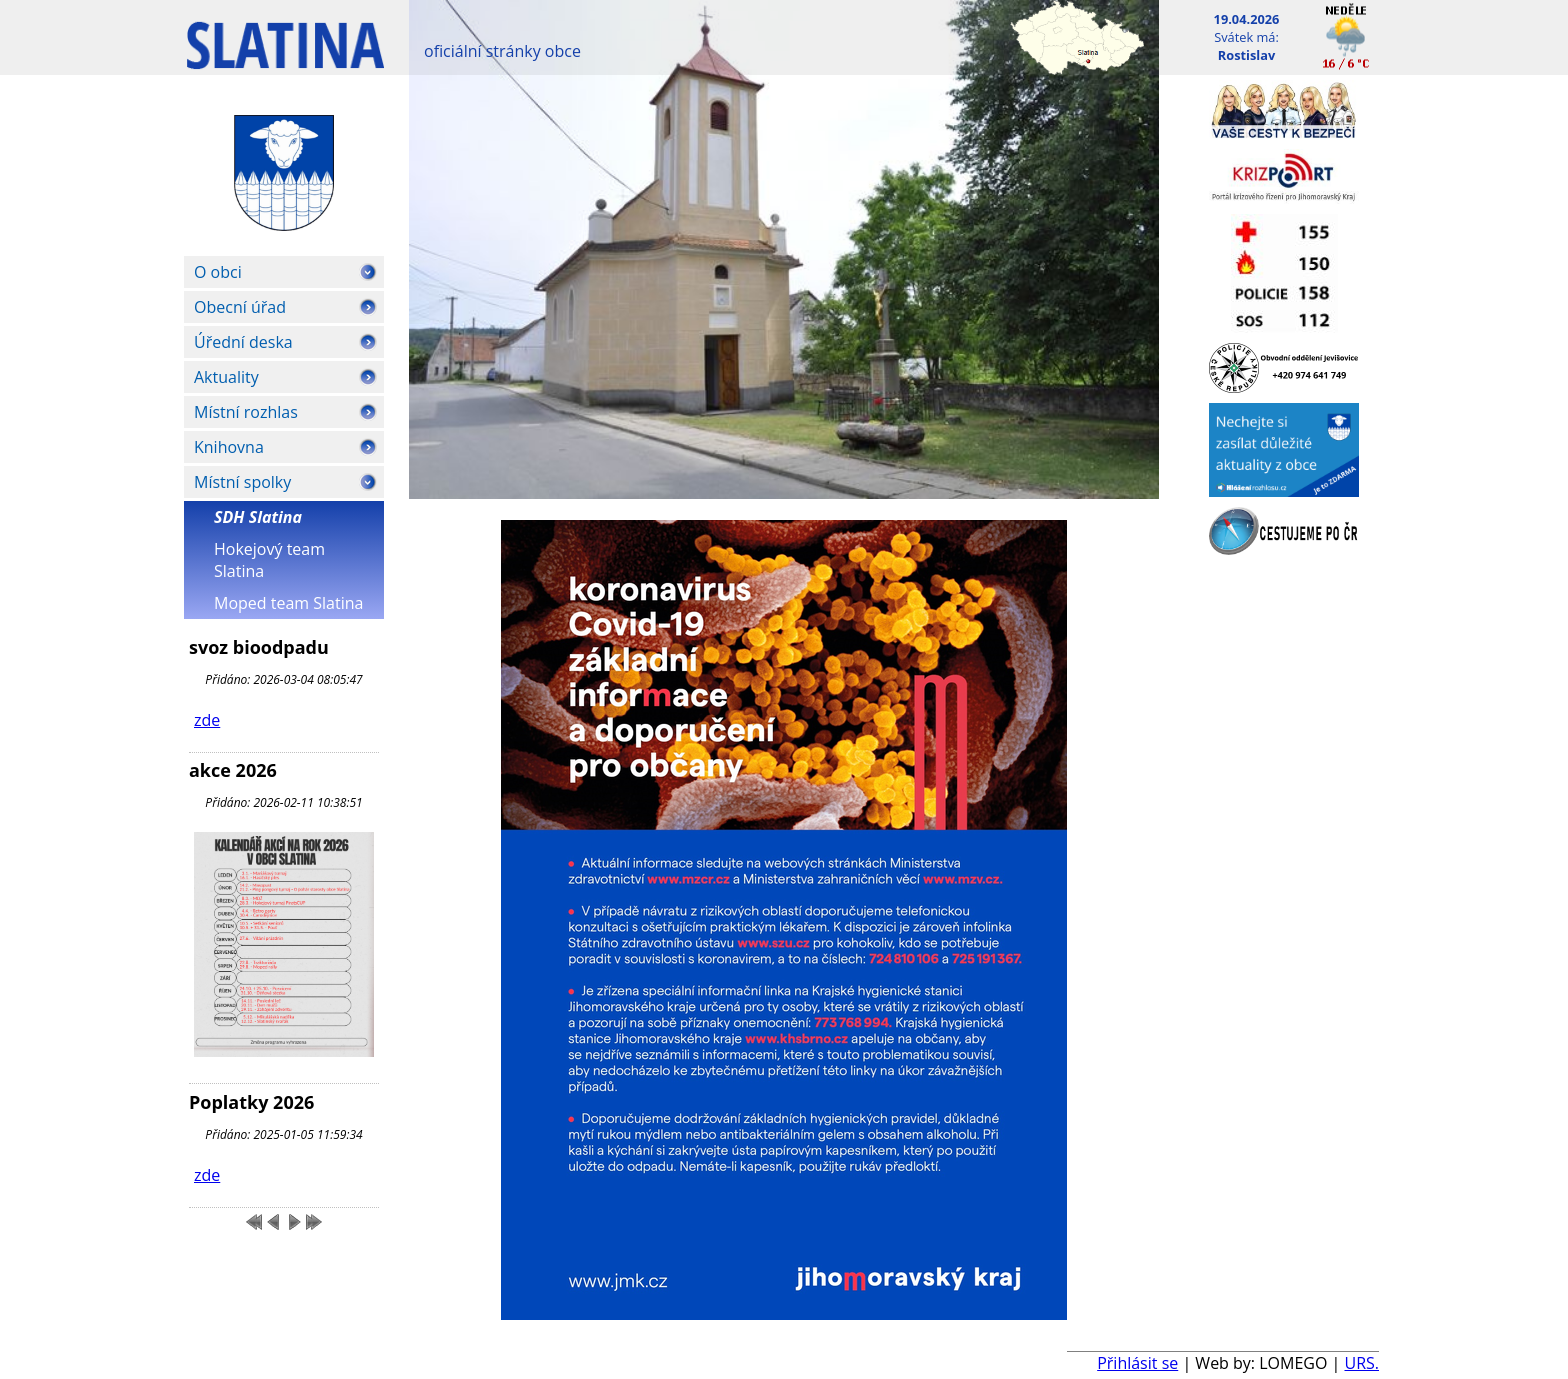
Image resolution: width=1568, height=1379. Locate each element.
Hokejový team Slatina (269, 560)
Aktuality (226, 377)
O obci (218, 272)
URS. (1361, 1363)
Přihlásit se (1137, 1363)
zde (207, 720)
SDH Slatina (258, 517)
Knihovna (229, 447)
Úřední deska (243, 342)
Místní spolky (242, 482)
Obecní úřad (240, 307)
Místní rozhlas (246, 412)
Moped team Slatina (288, 603)
